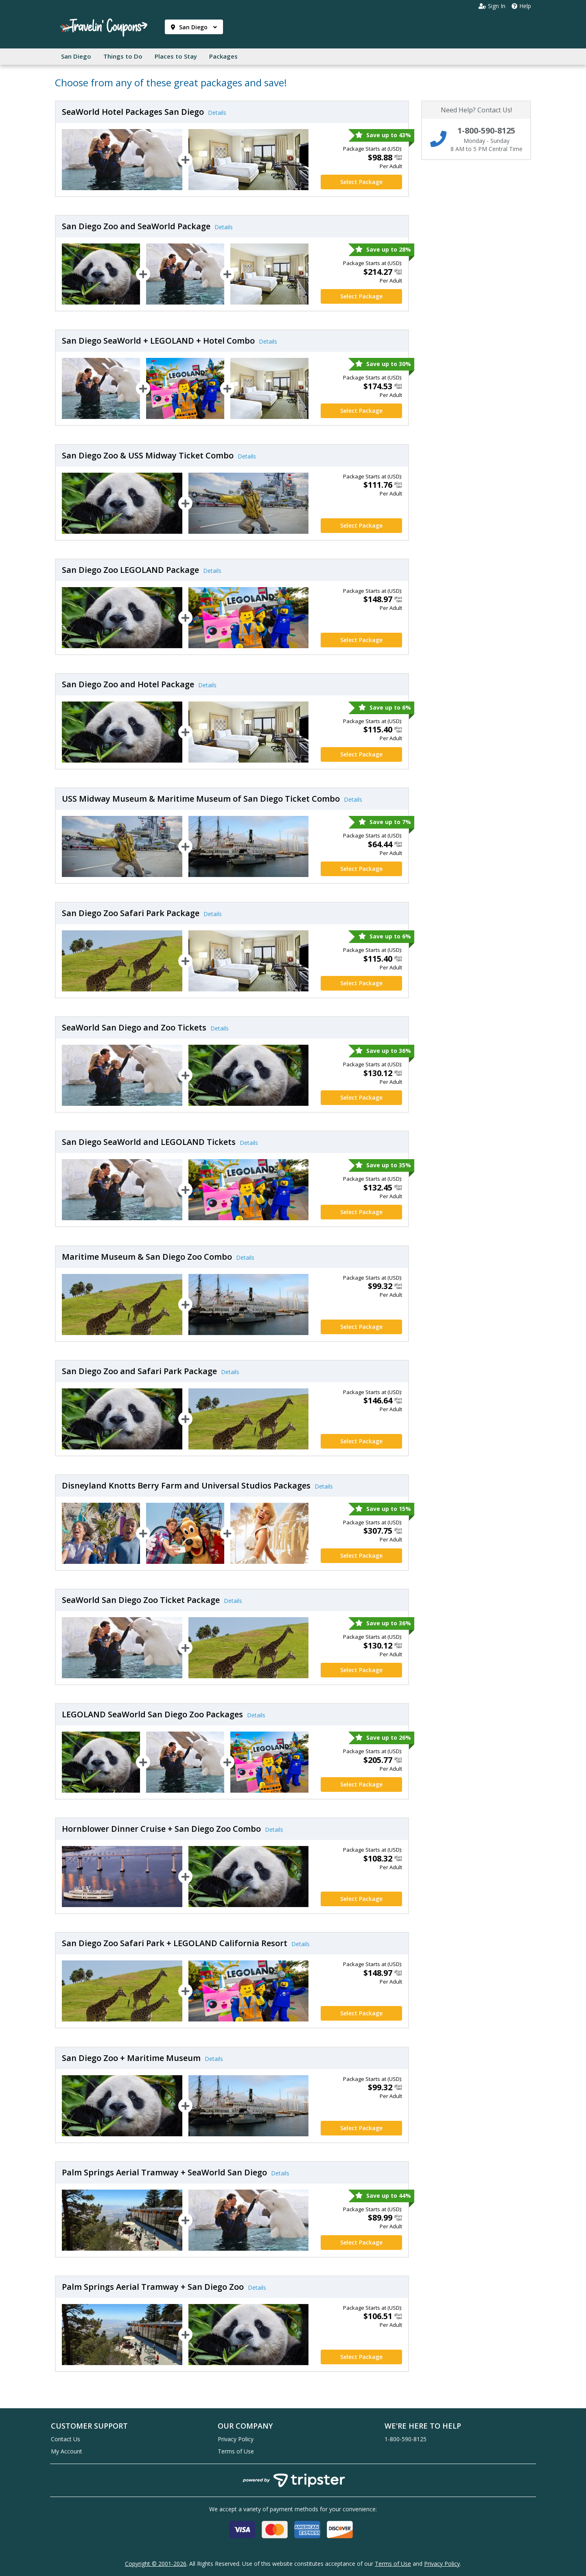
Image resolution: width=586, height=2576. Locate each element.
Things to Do (122, 56)
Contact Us (65, 2439)
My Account (66, 2451)
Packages (223, 56)
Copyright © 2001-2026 (155, 2563)
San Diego (194, 27)
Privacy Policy (236, 2439)
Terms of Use (236, 2451)
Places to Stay (176, 56)
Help (521, 6)
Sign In (492, 6)
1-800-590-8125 (405, 2439)
